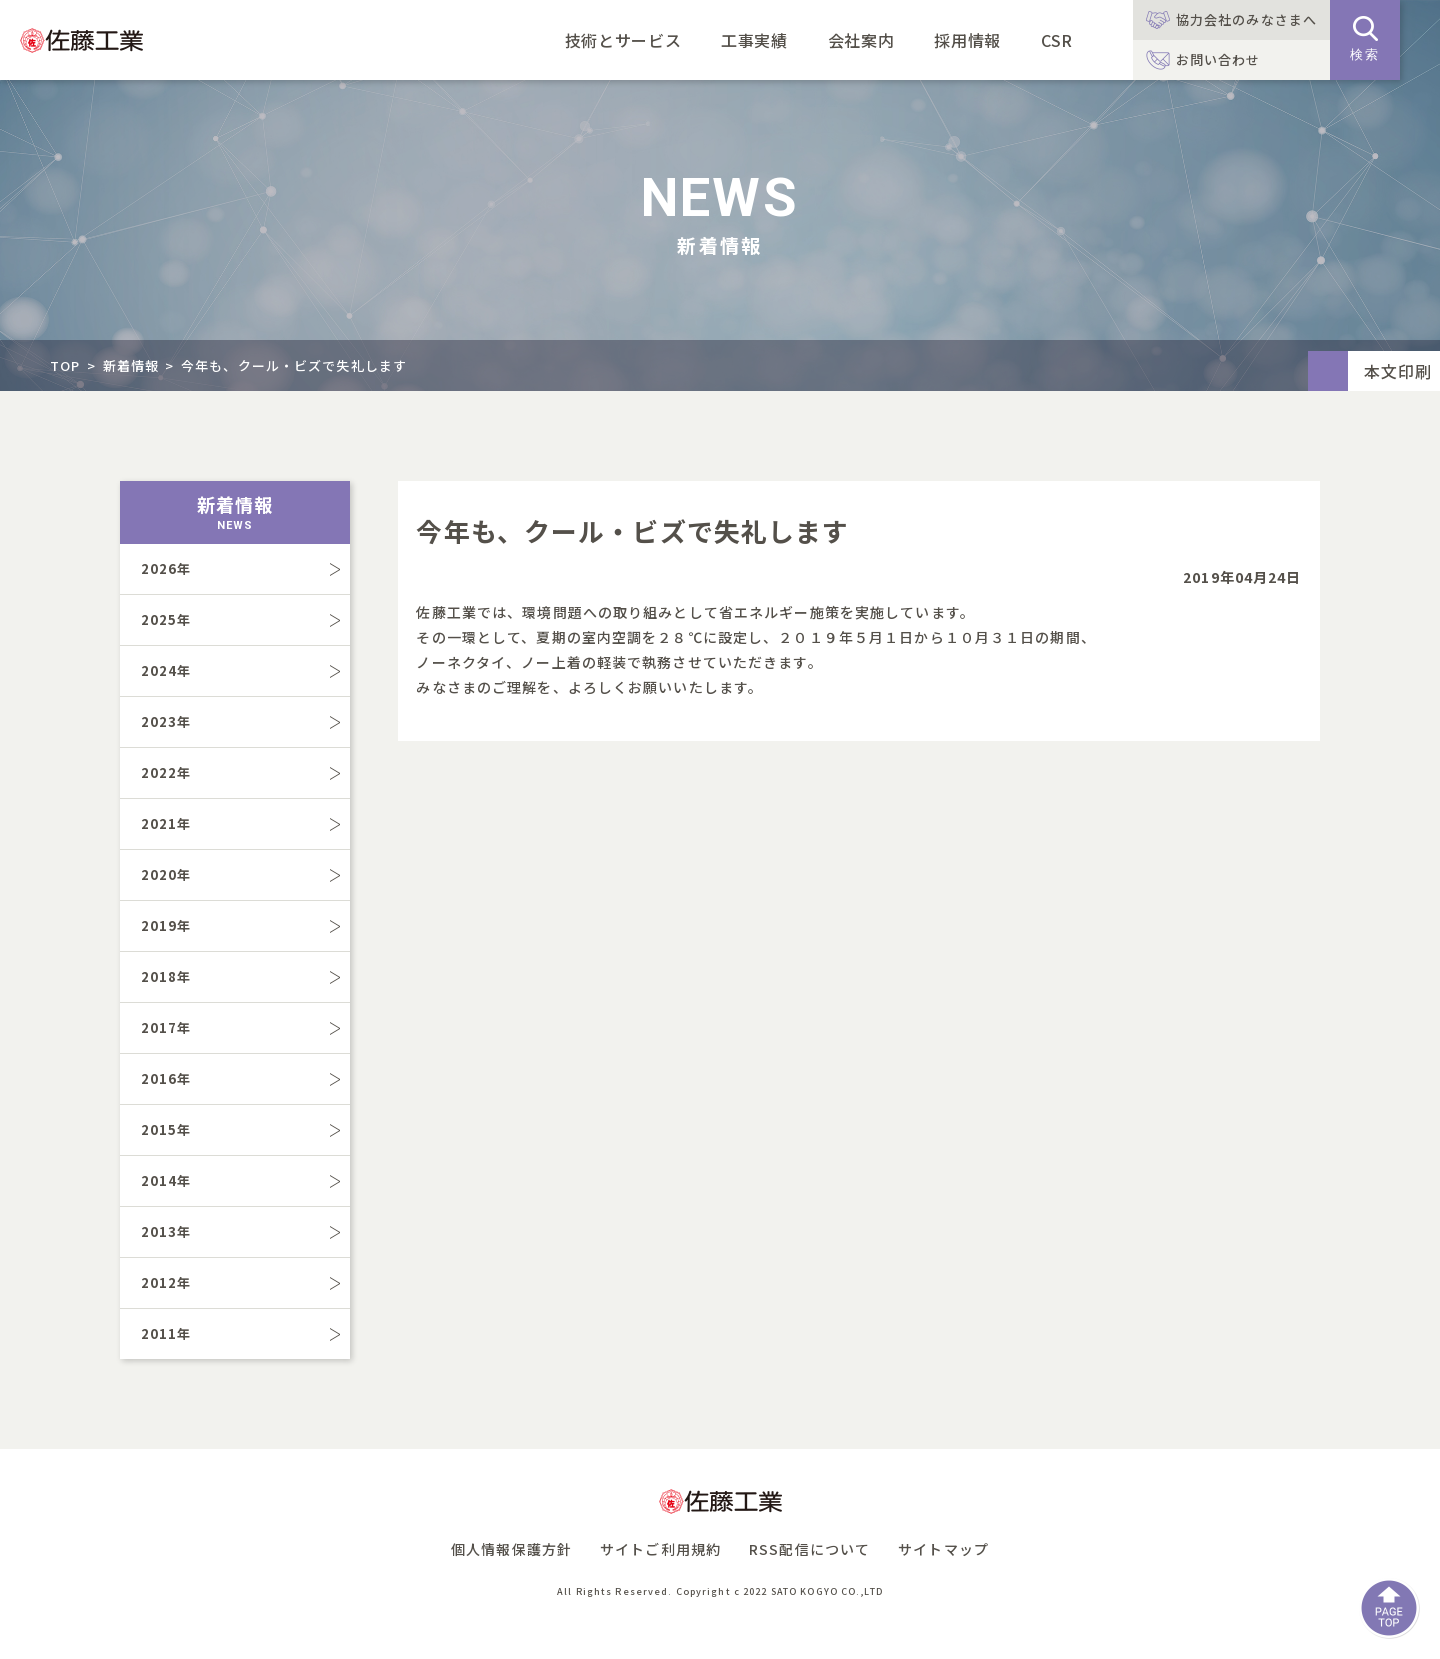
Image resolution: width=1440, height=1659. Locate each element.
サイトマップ (943, 1549)
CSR (1057, 40)
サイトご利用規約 (660, 1549)
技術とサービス (623, 40)
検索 (1365, 39)
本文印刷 (1398, 371)
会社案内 (861, 40)
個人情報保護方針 (511, 1549)
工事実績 (754, 40)
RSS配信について (809, 1549)
